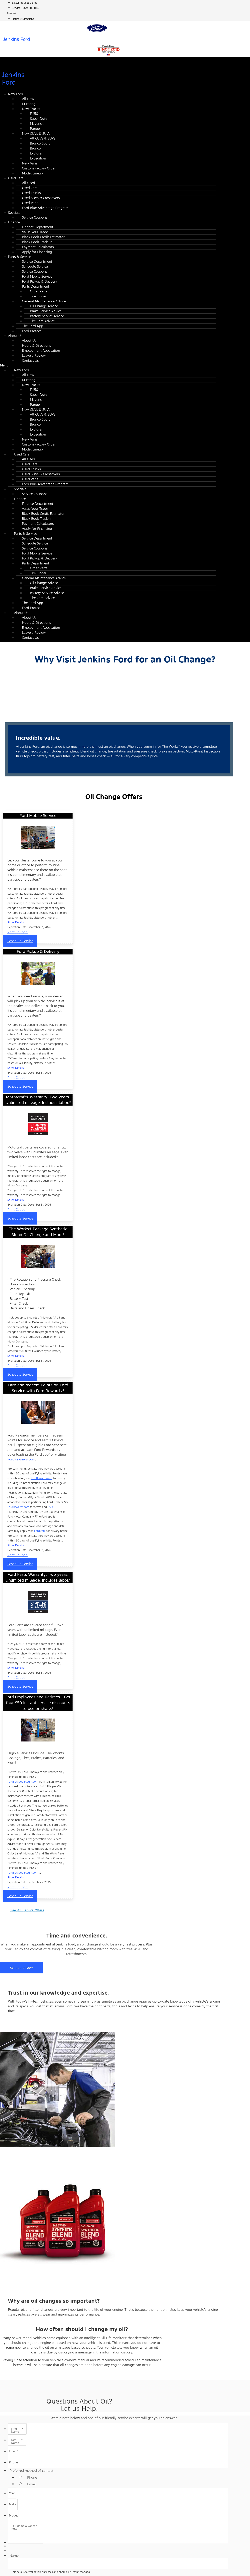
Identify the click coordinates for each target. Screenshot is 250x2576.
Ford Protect (31, 331)
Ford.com (40, 1533)
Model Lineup (32, 173)
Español (11, 12)
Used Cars (15, 178)
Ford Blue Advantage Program (45, 208)
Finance (14, 222)
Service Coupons (34, 217)
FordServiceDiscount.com (23, 1784)
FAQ (55, 1509)
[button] (108, 365)
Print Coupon (18, 932)
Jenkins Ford (16, 39)
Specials (14, 212)
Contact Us (30, 360)
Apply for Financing (37, 252)
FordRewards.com (21, 1461)
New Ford (15, 94)
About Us (15, 336)
